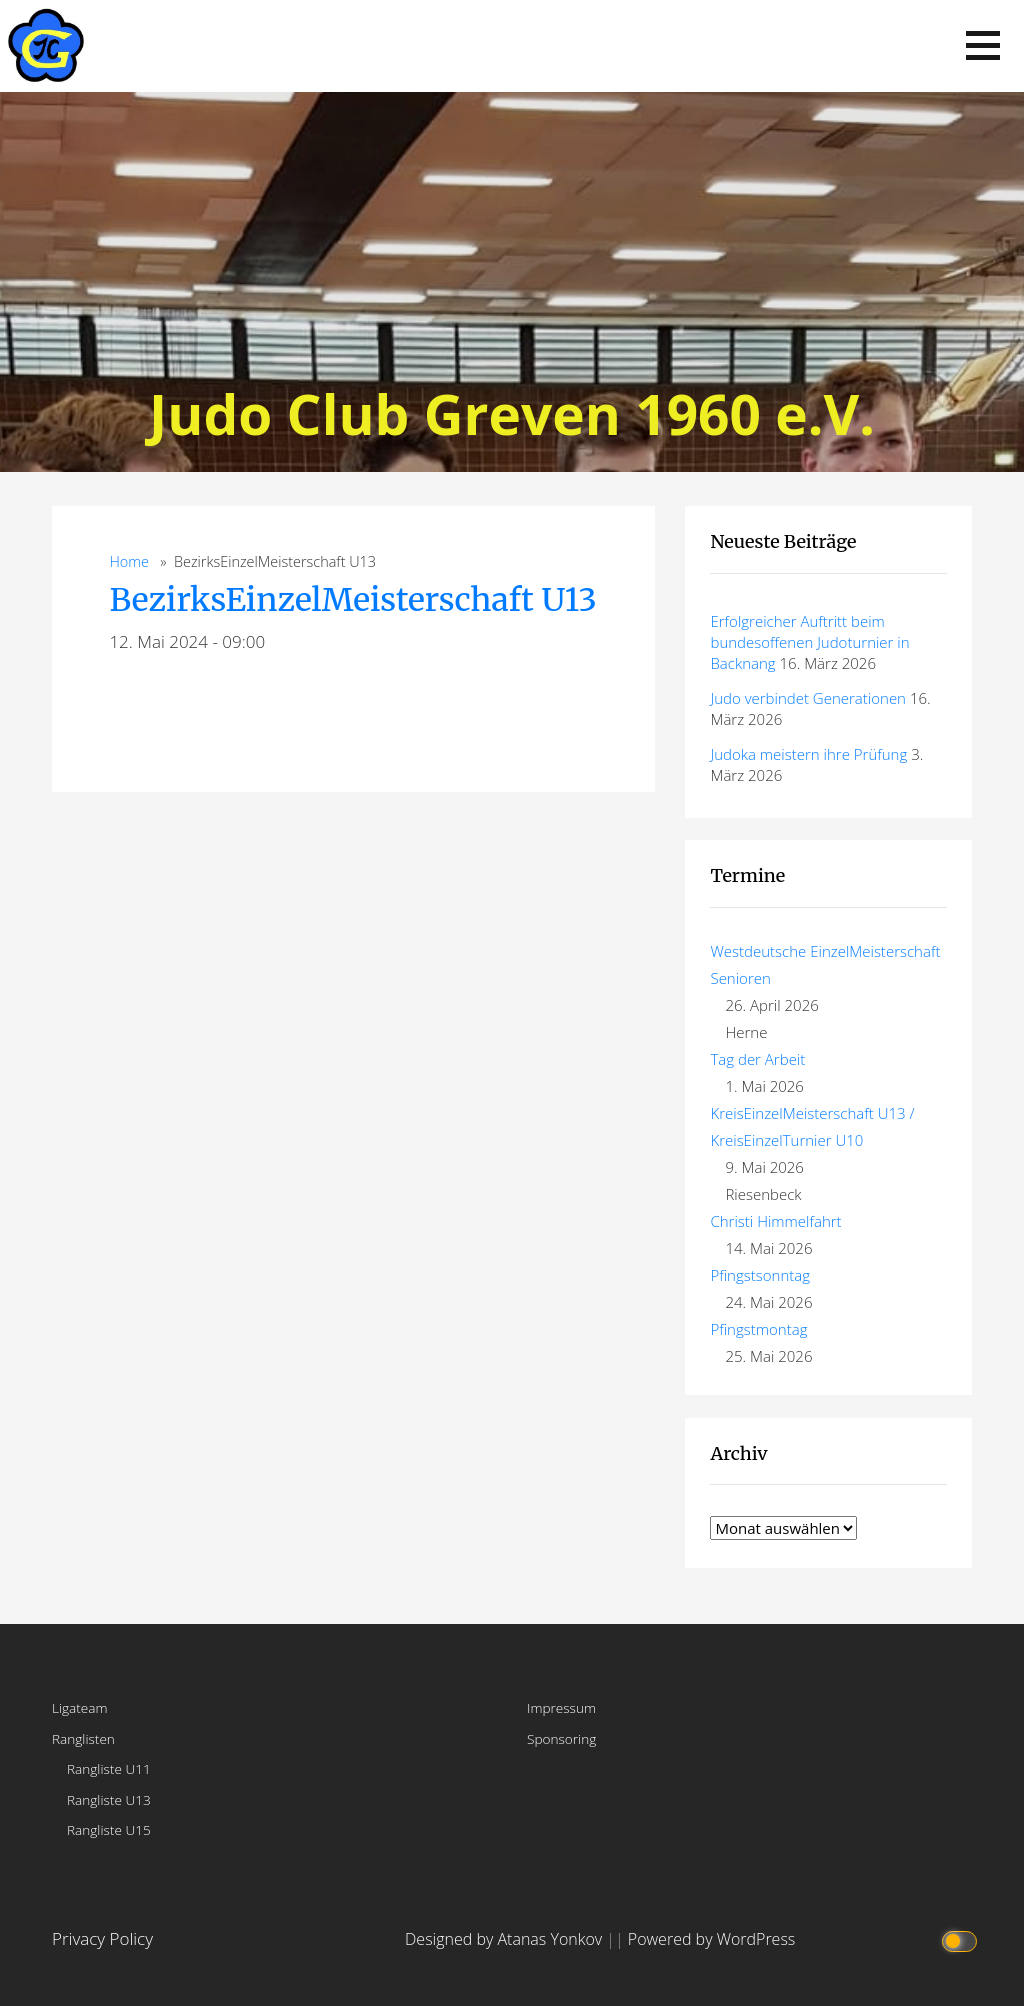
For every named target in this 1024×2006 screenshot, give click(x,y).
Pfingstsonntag (760, 1275)
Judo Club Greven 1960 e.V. (512, 413)
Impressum (561, 1707)
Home (129, 561)
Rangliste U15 (109, 1829)
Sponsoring (561, 1738)
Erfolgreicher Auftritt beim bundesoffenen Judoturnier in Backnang (809, 642)
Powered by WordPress (712, 1939)
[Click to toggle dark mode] (961, 1939)
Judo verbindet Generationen (808, 698)
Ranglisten (83, 1738)
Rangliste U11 (109, 1768)
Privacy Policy (102, 1938)
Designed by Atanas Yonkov (505, 1939)
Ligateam (80, 1707)
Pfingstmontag (758, 1329)
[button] (983, 45)
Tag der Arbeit (757, 1059)
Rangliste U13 (109, 1799)
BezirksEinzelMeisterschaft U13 (352, 600)
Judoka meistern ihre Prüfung (808, 754)
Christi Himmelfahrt (775, 1221)
